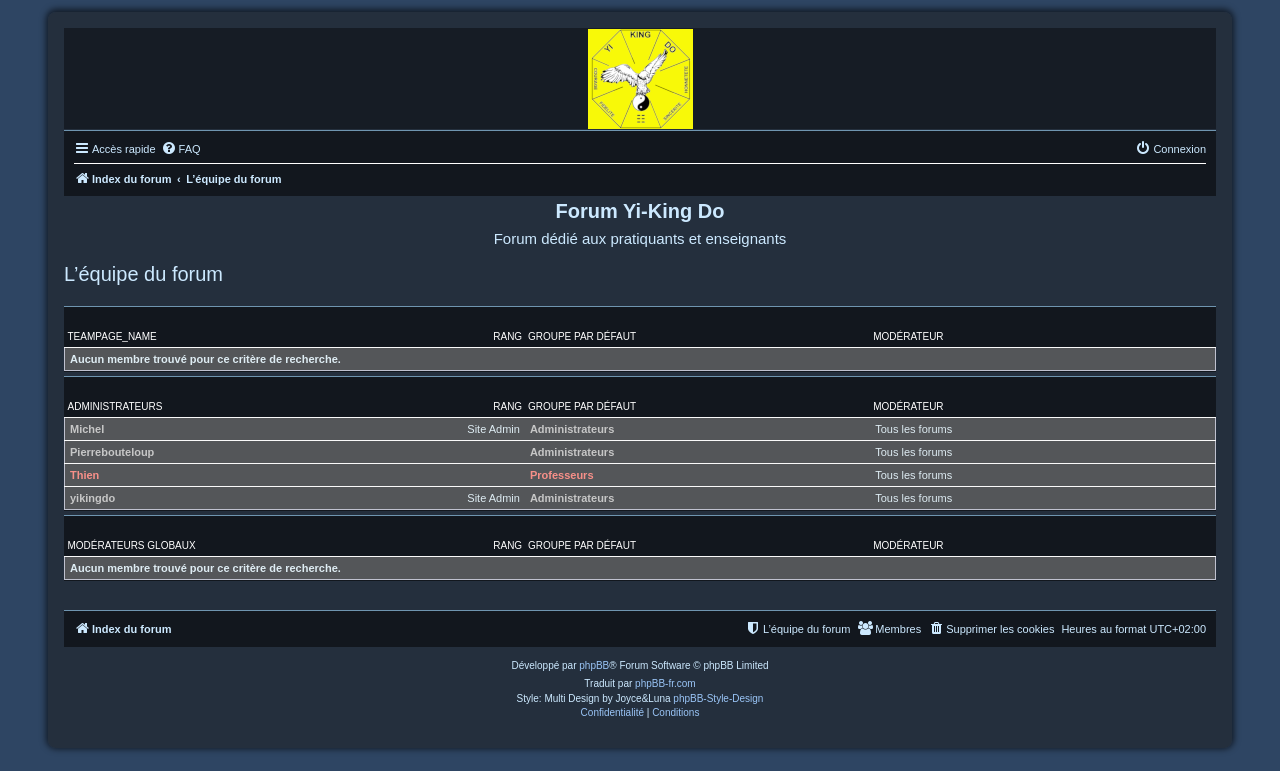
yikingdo (92, 498)
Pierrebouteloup (112, 452)
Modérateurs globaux (132, 545)
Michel (87, 429)
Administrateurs (115, 406)
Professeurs (562, 475)
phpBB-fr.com (665, 683)
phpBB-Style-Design (718, 698)
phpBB (594, 665)
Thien (84, 475)
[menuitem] (181, 149)
